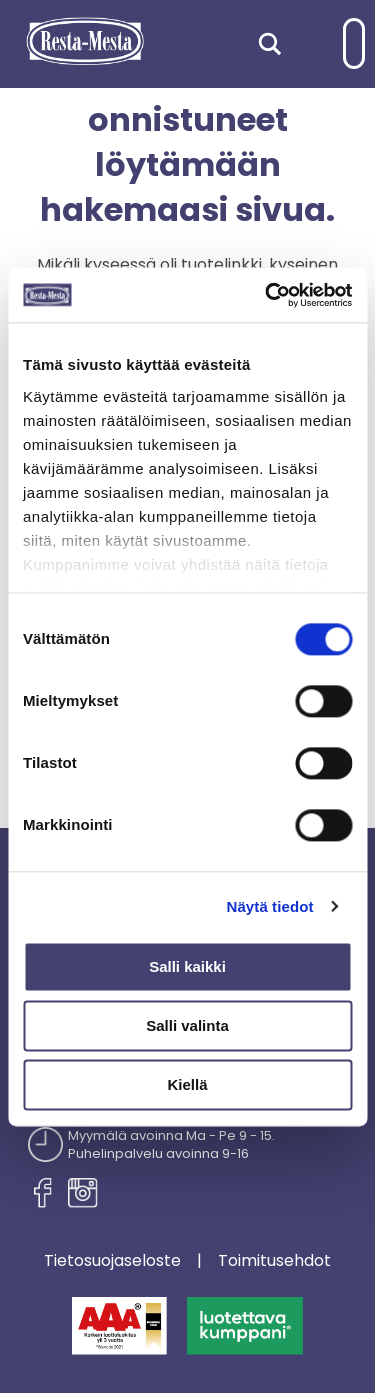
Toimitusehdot (274, 1261)
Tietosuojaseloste (112, 1261)
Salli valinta (187, 1025)
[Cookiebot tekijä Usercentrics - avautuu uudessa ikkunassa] (267, 295)
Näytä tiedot (270, 906)
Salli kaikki (187, 966)
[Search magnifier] (270, 44)
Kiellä (187, 1084)
